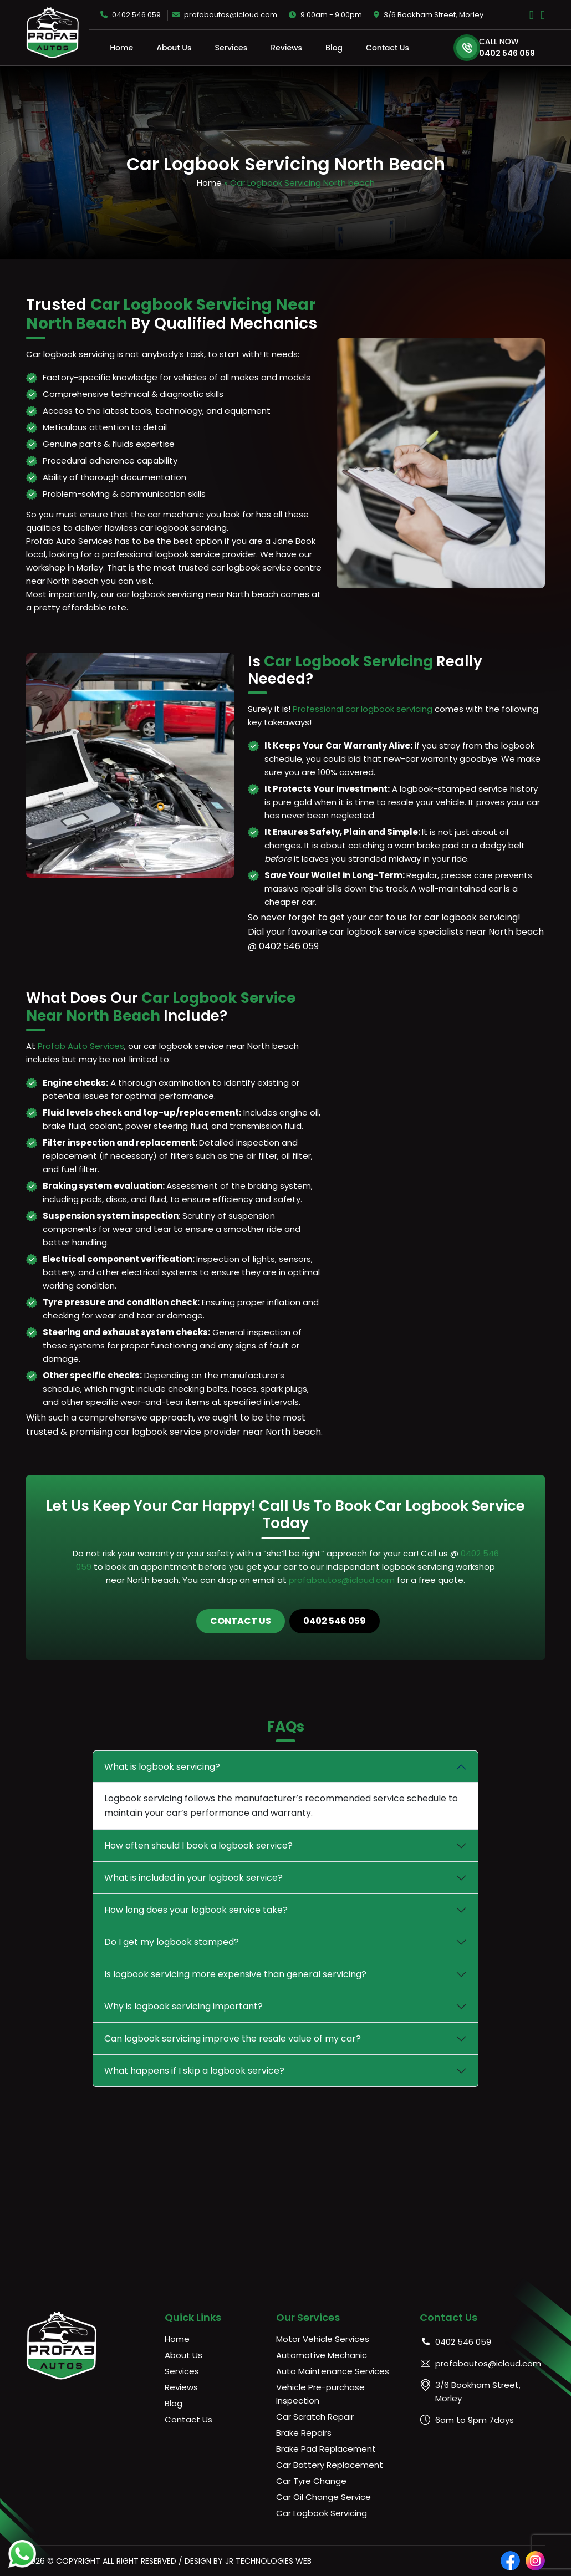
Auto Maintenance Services (332, 2371)
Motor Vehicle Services (322, 2339)
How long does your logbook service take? (196, 1909)
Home (121, 47)
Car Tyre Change (311, 2481)
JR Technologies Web (268, 2561)
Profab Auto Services (81, 1046)
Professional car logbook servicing (362, 709)
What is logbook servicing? (162, 1766)
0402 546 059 (130, 14)
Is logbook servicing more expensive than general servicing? (235, 1974)
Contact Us (387, 47)
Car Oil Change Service (323, 2497)
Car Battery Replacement (329, 2465)
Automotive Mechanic (321, 2355)
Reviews (286, 47)
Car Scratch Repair (315, 2416)
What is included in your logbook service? (193, 1877)
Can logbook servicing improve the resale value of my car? (232, 2038)
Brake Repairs (304, 2432)
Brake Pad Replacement (326, 2449)
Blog (334, 47)
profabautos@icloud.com (224, 14)
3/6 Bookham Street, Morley (428, 14)
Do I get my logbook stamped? (171, 1942)
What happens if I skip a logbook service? (194, 2070)
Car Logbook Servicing (321, 2513)
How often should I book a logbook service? (198, 1845)
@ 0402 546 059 (283, 946)
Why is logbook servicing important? (183, 2006)
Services (231, 47)
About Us (173, 47)
